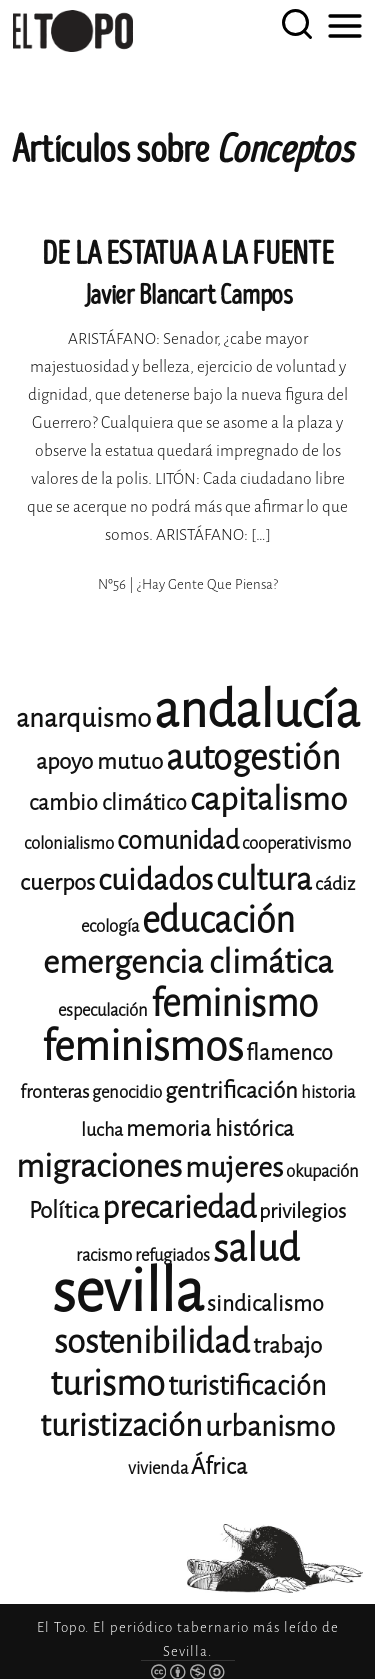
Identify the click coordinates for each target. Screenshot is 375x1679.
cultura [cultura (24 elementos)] (264, 879)
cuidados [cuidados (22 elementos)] (155, 880)
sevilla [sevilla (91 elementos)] (128, 1291)
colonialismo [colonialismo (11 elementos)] (69, 843)
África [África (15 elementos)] (219, 1466)
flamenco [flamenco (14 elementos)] (289, 1053)
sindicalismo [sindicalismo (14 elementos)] (265, 1304)
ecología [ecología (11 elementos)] (110, 926)
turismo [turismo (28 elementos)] (107, 1383)
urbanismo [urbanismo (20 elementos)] (270, 1426)
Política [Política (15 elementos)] (64, 1210)
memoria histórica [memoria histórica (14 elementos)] (210, 1129)
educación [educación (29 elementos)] (218, 920)
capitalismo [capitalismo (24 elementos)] (268, 799)
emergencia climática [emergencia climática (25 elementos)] (188, 962)
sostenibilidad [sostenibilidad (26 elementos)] (152, 1342)
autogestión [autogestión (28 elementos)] (253, 757)
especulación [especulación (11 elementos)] (103, 1010)
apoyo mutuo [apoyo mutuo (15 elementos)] (99, 761)
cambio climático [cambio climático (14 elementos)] (108, 803)
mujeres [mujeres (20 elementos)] (234, 1167)
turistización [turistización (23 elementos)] (121, 1425)
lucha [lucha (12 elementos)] (102, 1130)
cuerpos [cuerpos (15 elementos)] (57, 882)
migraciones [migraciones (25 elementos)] (99, 1166)
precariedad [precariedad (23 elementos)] (179, 1207)
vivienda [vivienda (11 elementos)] (158, 1468)
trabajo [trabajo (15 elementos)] (287, 1345)
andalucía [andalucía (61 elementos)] (257, 710)
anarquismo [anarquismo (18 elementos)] (83, 718)
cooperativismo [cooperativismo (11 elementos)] (296, 843)
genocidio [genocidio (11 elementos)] (127, 1092)
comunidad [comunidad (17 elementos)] (178, 840)
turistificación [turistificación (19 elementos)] (247, 1386)
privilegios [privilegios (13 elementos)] (302, 1211)
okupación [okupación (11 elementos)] (322, 1171)
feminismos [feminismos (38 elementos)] (142, 1046)
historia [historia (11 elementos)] (328, 1092)
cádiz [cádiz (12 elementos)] (335, 884)
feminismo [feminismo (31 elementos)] (234, 1003)
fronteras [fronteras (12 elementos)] (54, 1092)
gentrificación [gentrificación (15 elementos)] (231, 1090)
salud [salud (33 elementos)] (256, 1248)
